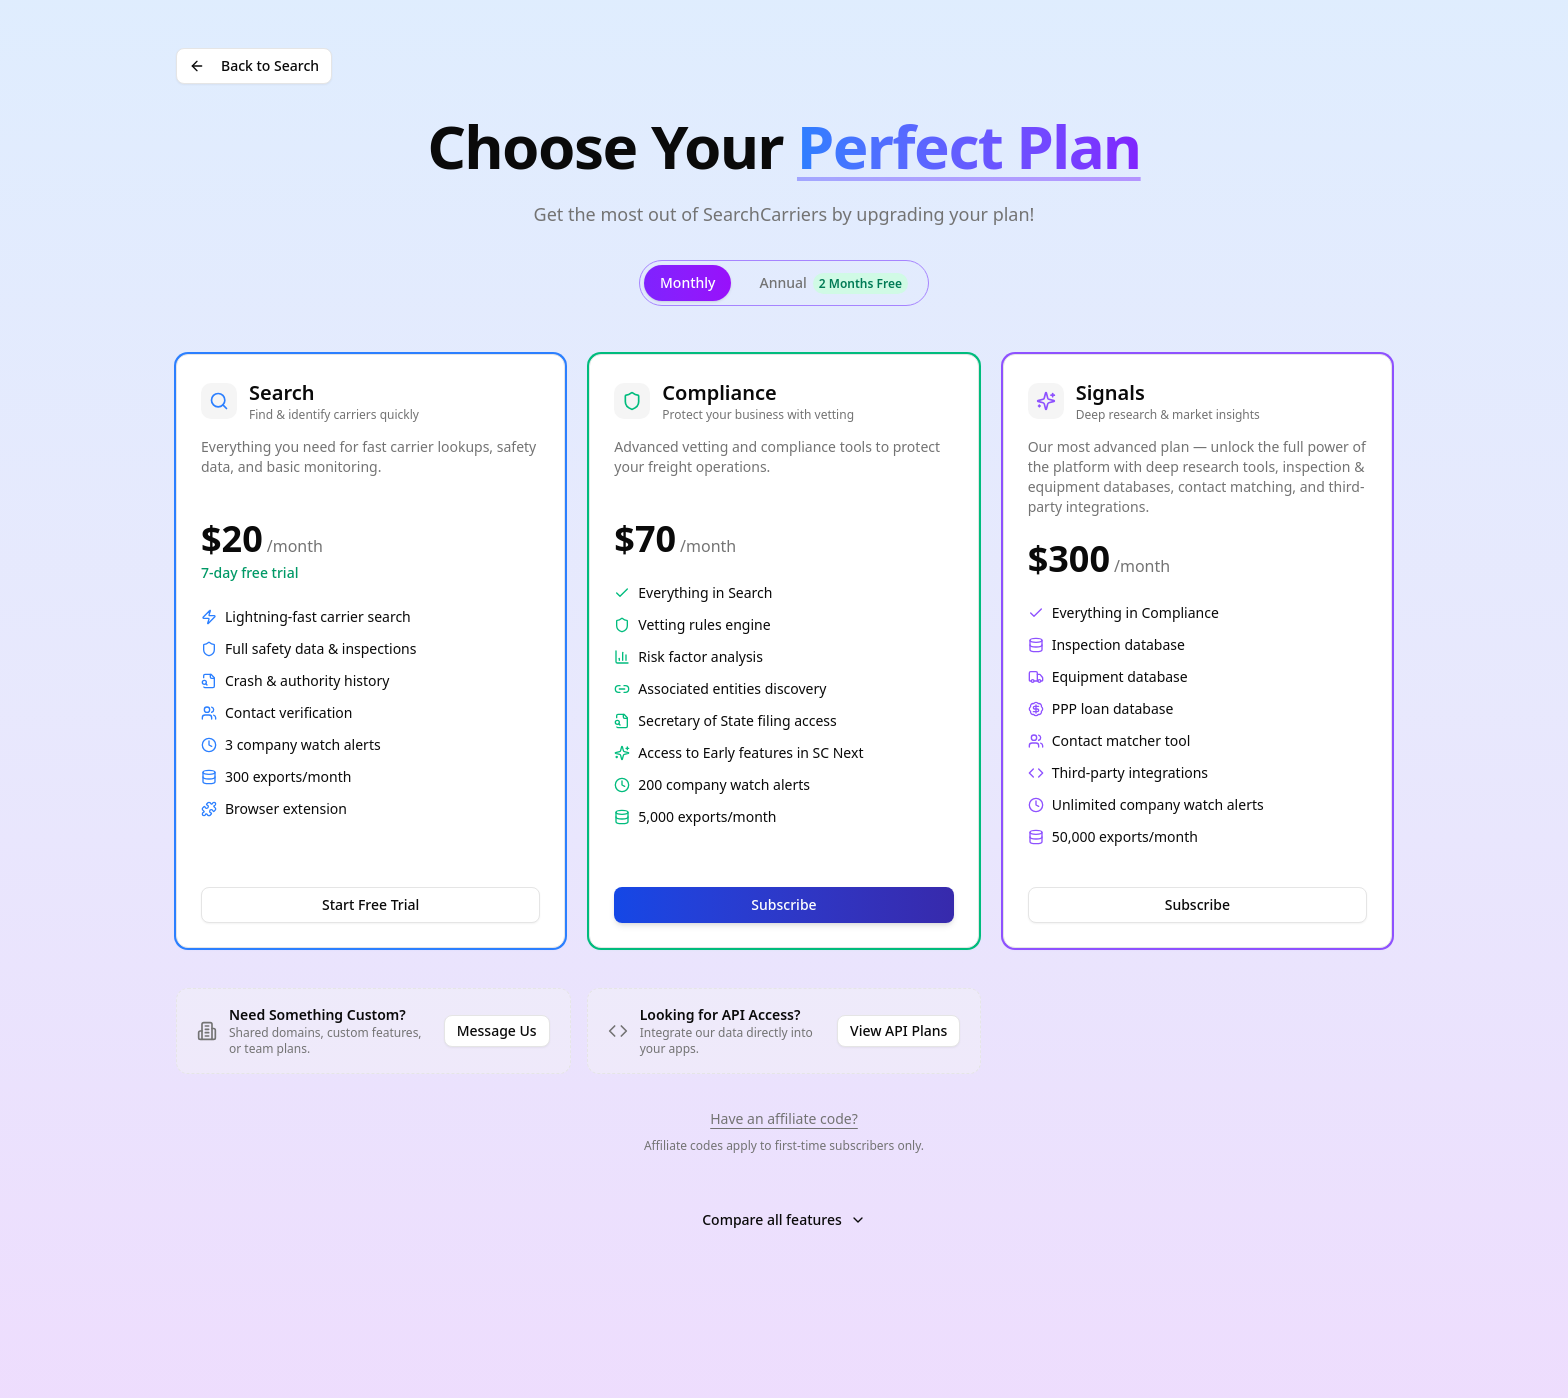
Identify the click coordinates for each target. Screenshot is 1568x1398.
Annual (833, 283)
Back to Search (254, 65)
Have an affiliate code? (784, 1118)
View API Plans (898, 1030)
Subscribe (783, 904)
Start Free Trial (370, 904)
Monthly (688, 282)
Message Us (497, 1030)
